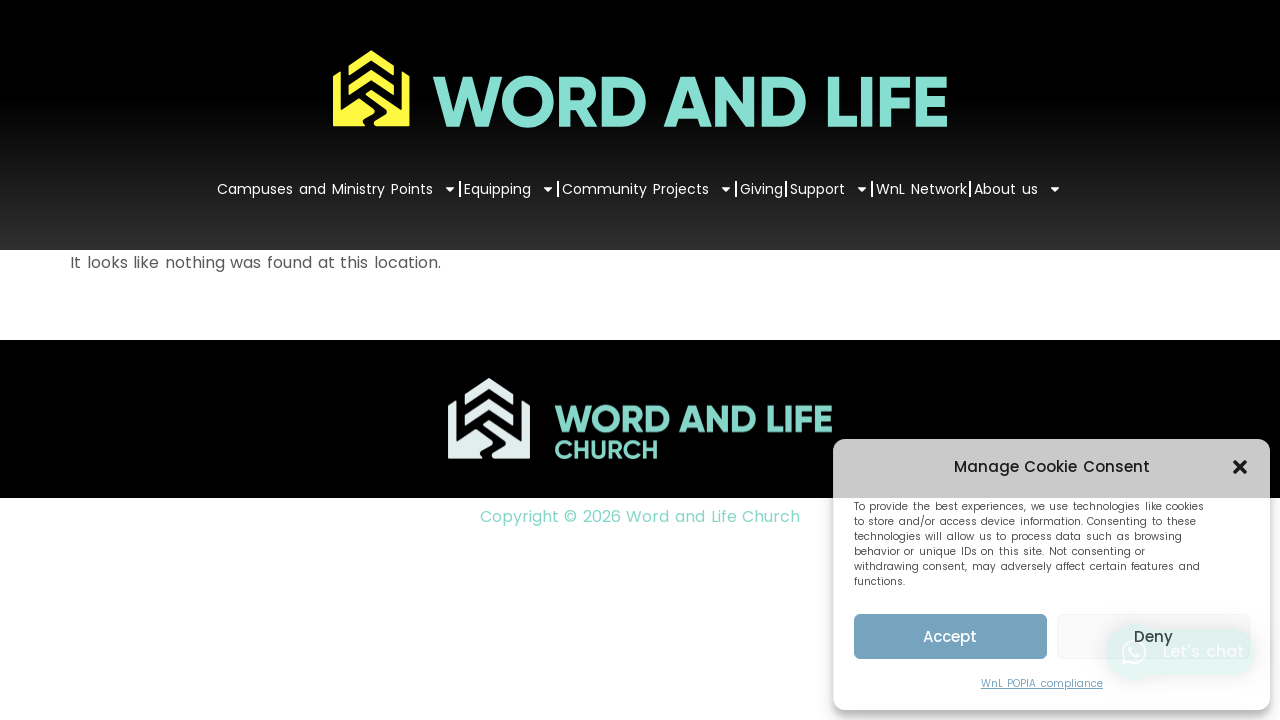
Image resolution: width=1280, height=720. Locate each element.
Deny (1153, 636)
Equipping (509, 189)
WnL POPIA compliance (1042, 683)
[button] (1240, 467)
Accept (950, 636)
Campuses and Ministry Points (337, 189)
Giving (761, 189)
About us (1018, 189)
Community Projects (647, 189)
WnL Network (921, 189)
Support (829, 189)
